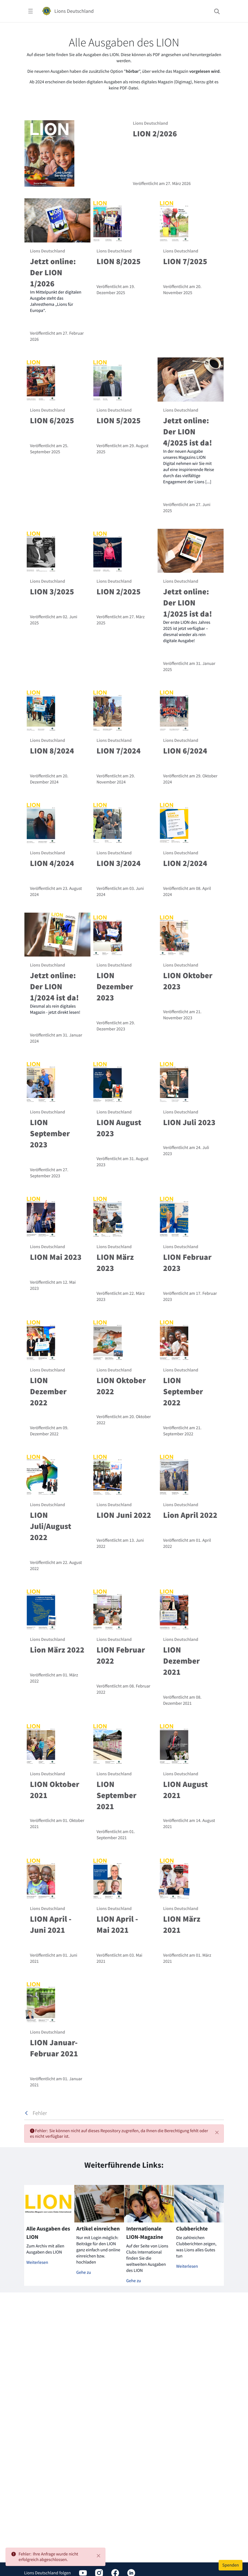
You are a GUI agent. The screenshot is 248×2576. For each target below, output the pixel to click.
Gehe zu (83, 2272)
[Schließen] (216, 2132)
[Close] (98, 2555)
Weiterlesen (37, 2262)
